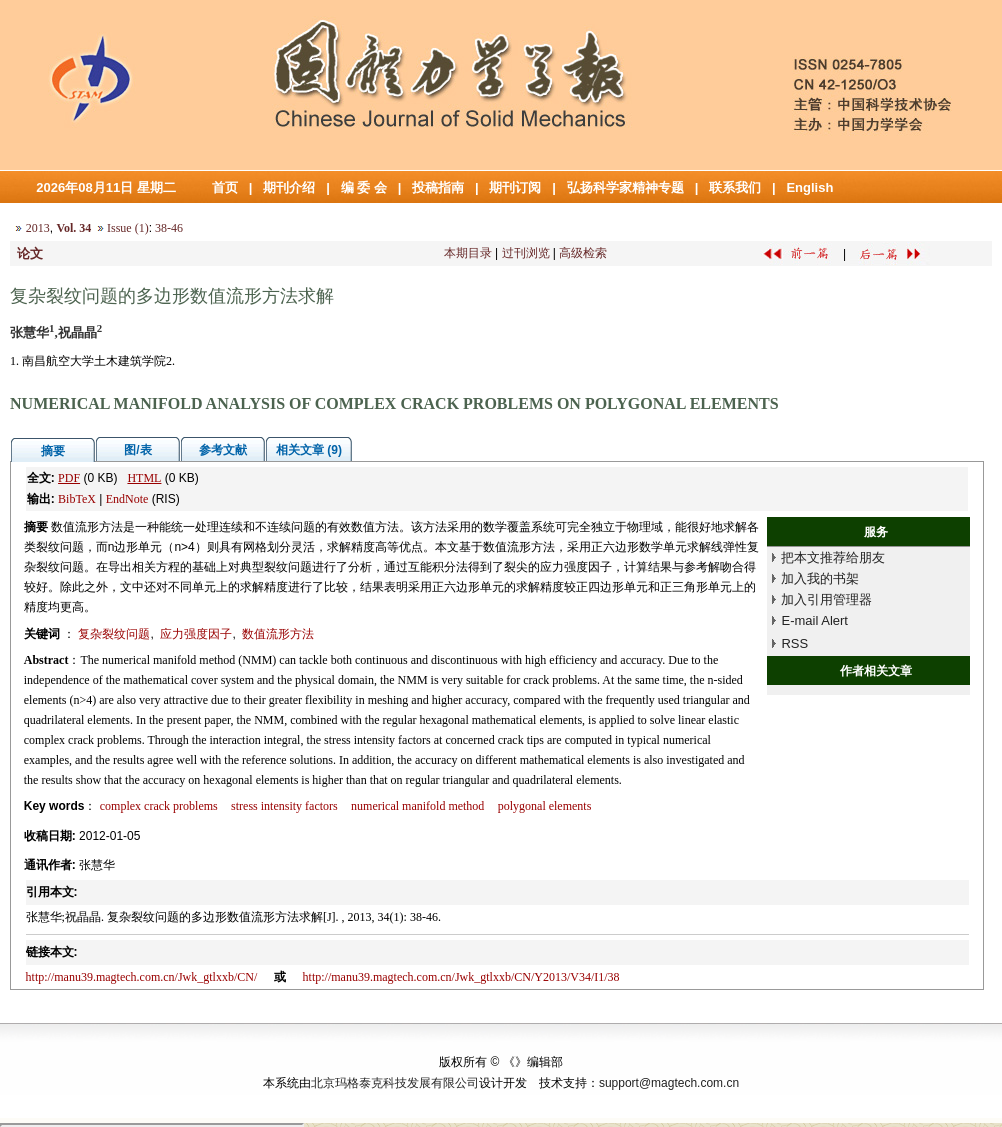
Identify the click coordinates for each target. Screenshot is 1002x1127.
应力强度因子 (196, 634)
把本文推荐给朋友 (833, 557)
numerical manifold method (417, 806)
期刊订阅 (515, 187)
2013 (38, 228)
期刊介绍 (289, 187)
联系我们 (735, 187)
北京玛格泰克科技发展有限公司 (395, 1083)
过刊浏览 (526, 253)
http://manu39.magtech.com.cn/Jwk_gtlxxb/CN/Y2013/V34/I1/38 (461, 977)
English (809, 187)
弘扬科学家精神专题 (625, 187)
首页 (225, 187)
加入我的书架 (820, 578)
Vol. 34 (73, 228)
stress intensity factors (284, 806)
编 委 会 (364, 187)
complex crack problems (159, 806)
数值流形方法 (278, 634)
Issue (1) (128, 228)
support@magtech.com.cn (669, 1083)
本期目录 (468, 253)
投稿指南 (438, 187)
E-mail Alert (814, 620)
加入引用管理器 (826, 599)
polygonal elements (545, 806)
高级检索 (583, 253)
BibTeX (77, 499)
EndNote (127, 499)
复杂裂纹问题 (114, 634)
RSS (794, 643)
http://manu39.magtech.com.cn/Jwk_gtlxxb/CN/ (142, 977)
